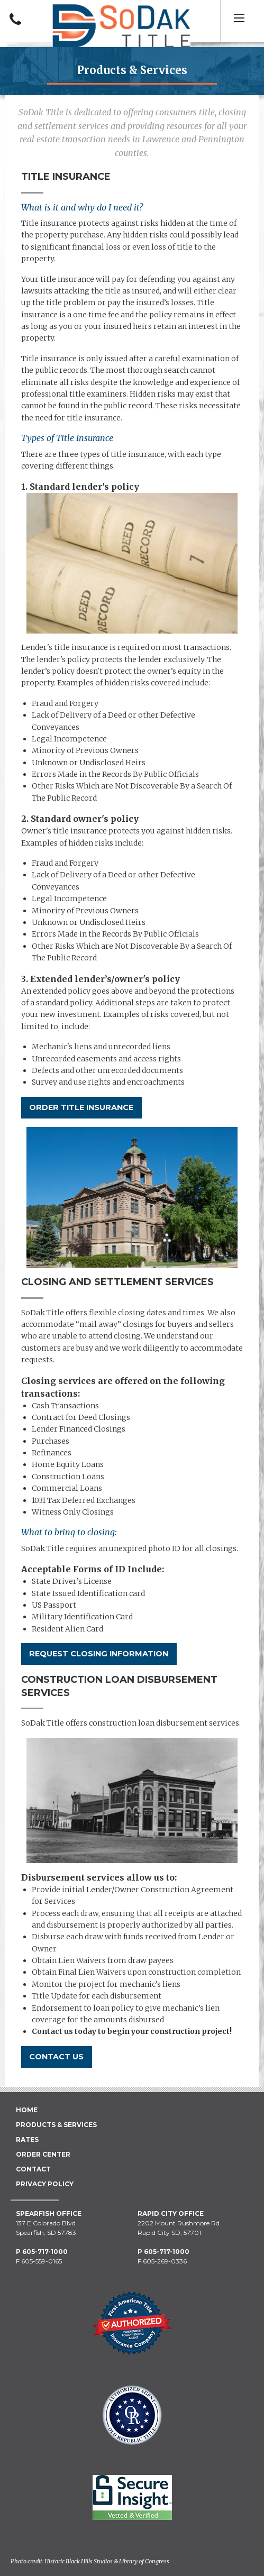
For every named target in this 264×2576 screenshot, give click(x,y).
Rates (27, 2139)
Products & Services (56, 2125)
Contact (33, 2169)
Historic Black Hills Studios (78, 2561)
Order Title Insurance (81, 1107)
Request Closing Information (98, 1653)
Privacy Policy (45, 2184)
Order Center (43, 2154)
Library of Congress (144, 2561)
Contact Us (56, 2056)
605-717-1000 (45, 2252)
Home (27, 2110)
